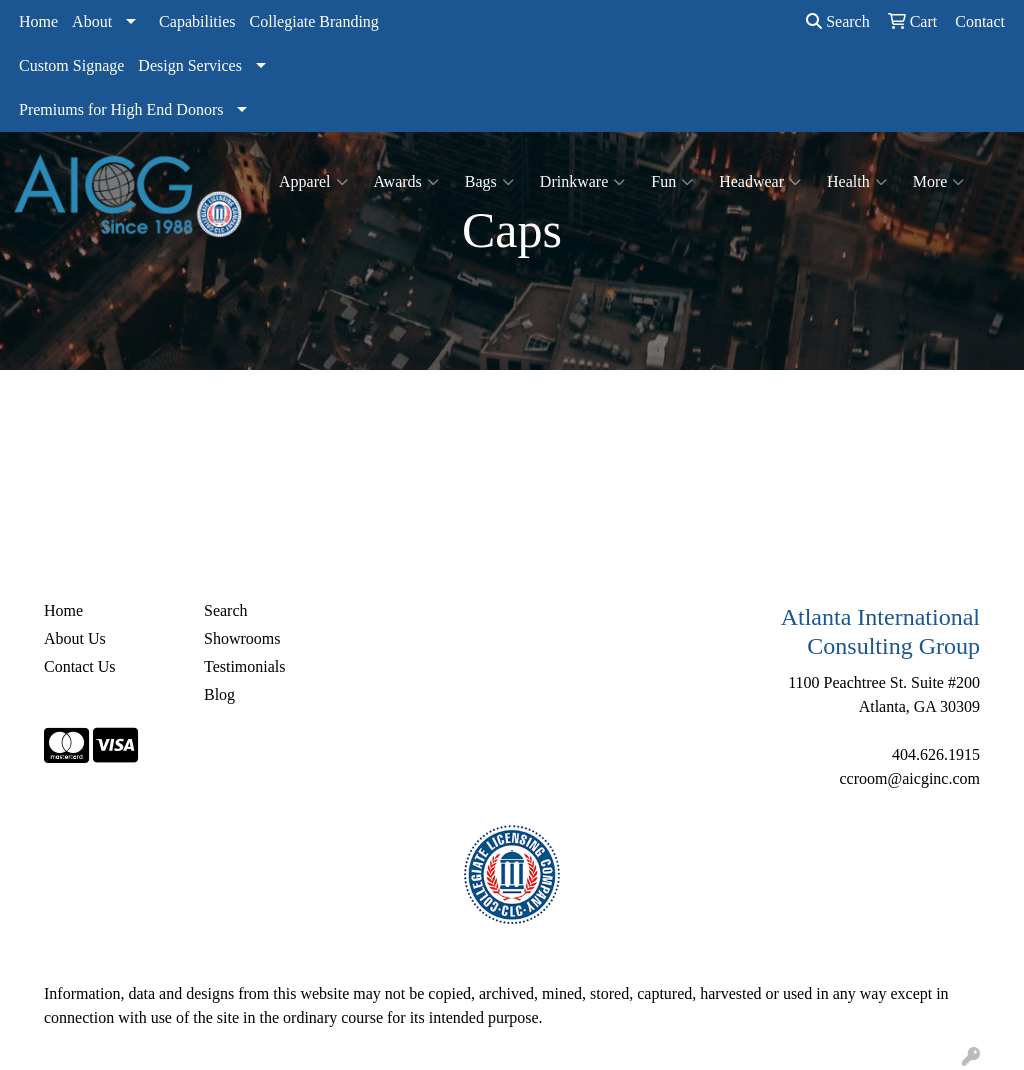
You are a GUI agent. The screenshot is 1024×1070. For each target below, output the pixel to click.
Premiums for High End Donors (121, 109)
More (939, 182)
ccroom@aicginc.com (910, 778)
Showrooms (242, 638)
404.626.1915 (936, 754)
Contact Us (80, 666)
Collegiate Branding (314, 21)
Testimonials (245, 666)
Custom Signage (71, 65)
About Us (75, 638)
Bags (489, 182)
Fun (672, 182)
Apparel (313, 182)
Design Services (190, 65)
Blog (219, 694)
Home (38, 21)
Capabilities (197, 21)
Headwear (760, 182)
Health (857, 182)
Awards (406, 182)
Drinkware (582, 182)
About (92, 21)
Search (838, 21)
